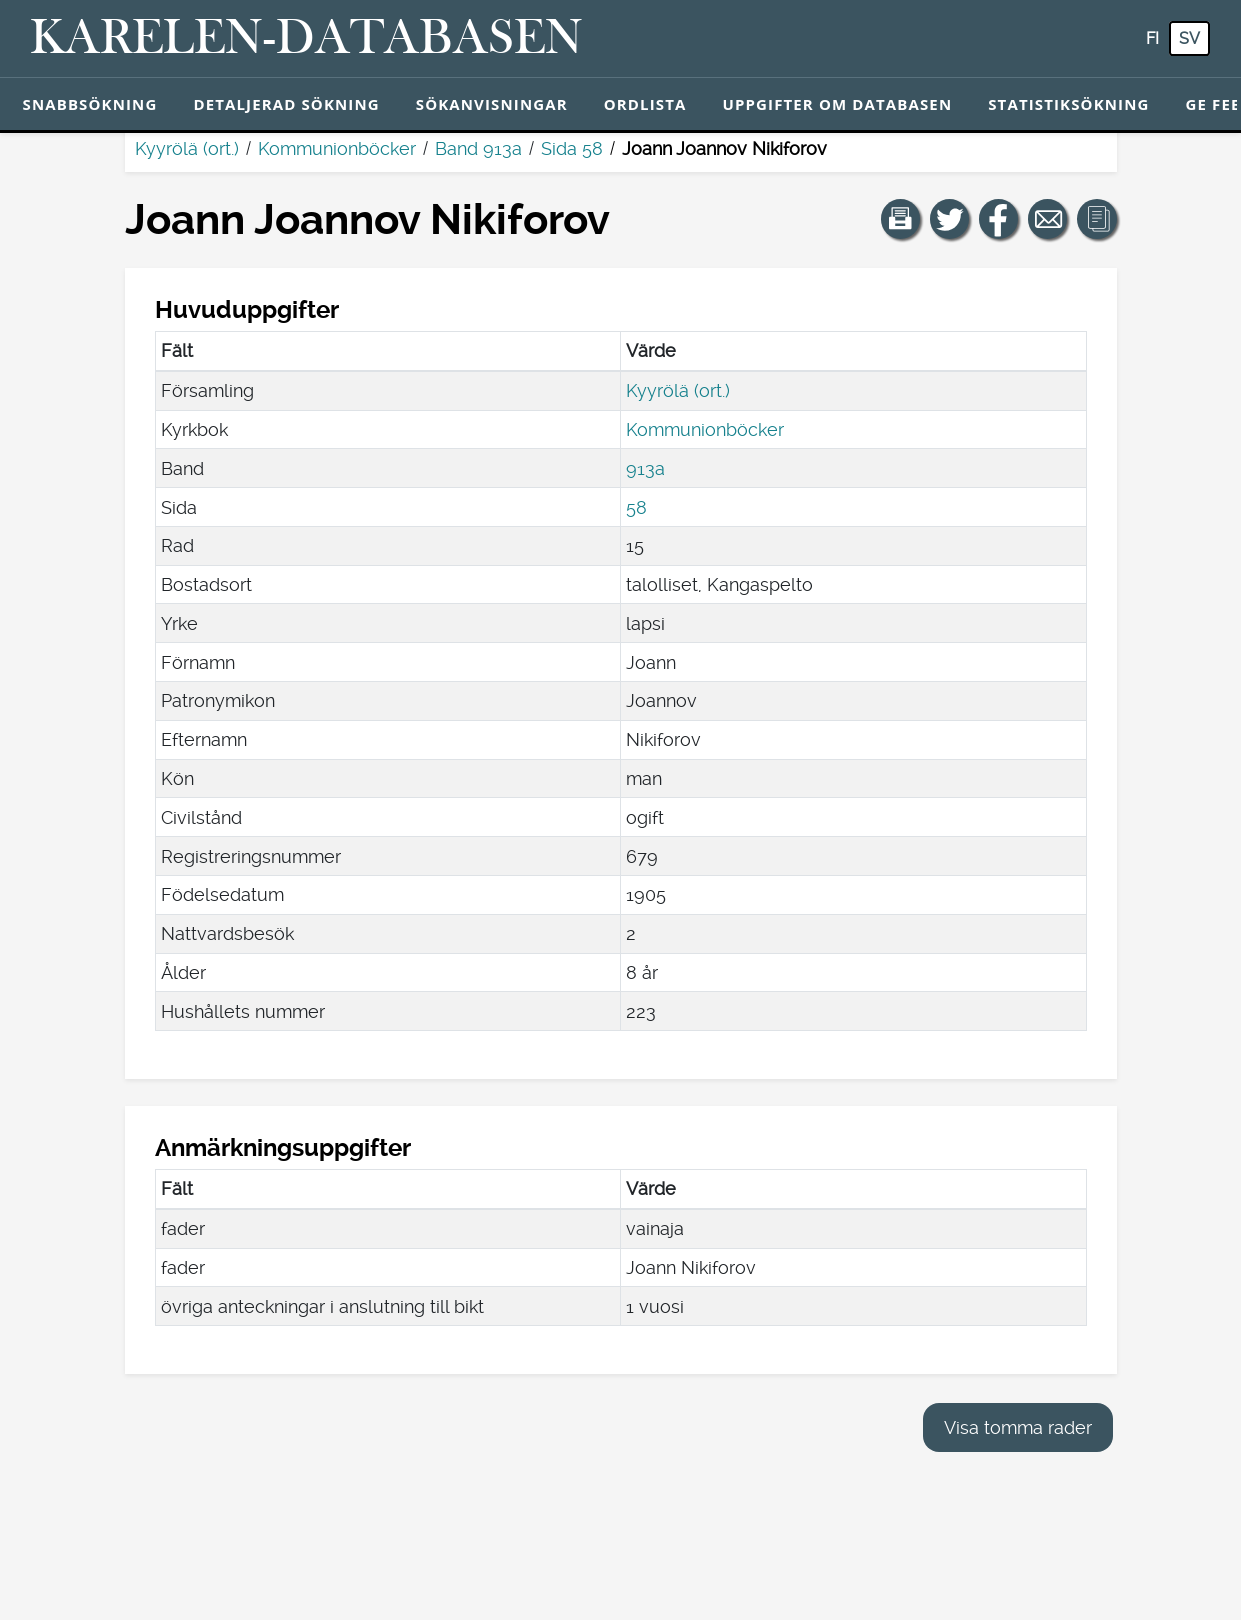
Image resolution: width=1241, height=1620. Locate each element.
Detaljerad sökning (286, 104)
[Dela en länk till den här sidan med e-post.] (1048, 219)
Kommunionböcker (337, 148)
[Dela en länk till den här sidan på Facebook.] (999, 219)
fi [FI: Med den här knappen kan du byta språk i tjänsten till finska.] (1152, 38)
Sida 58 (572, 148)
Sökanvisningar (492, 104)
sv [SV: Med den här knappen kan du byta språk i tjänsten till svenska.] (1189, 38)
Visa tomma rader (1018, 1427)
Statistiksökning (1068, 104)
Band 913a (478, 148)
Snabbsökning (90, 104)
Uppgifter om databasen (837, 104)
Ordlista (645, 104)
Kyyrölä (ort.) (187, 148)
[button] (901, 219)
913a (645, 468)
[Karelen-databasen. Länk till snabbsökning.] (306, 39)
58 (636, 507)
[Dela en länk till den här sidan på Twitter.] (950, 219)
